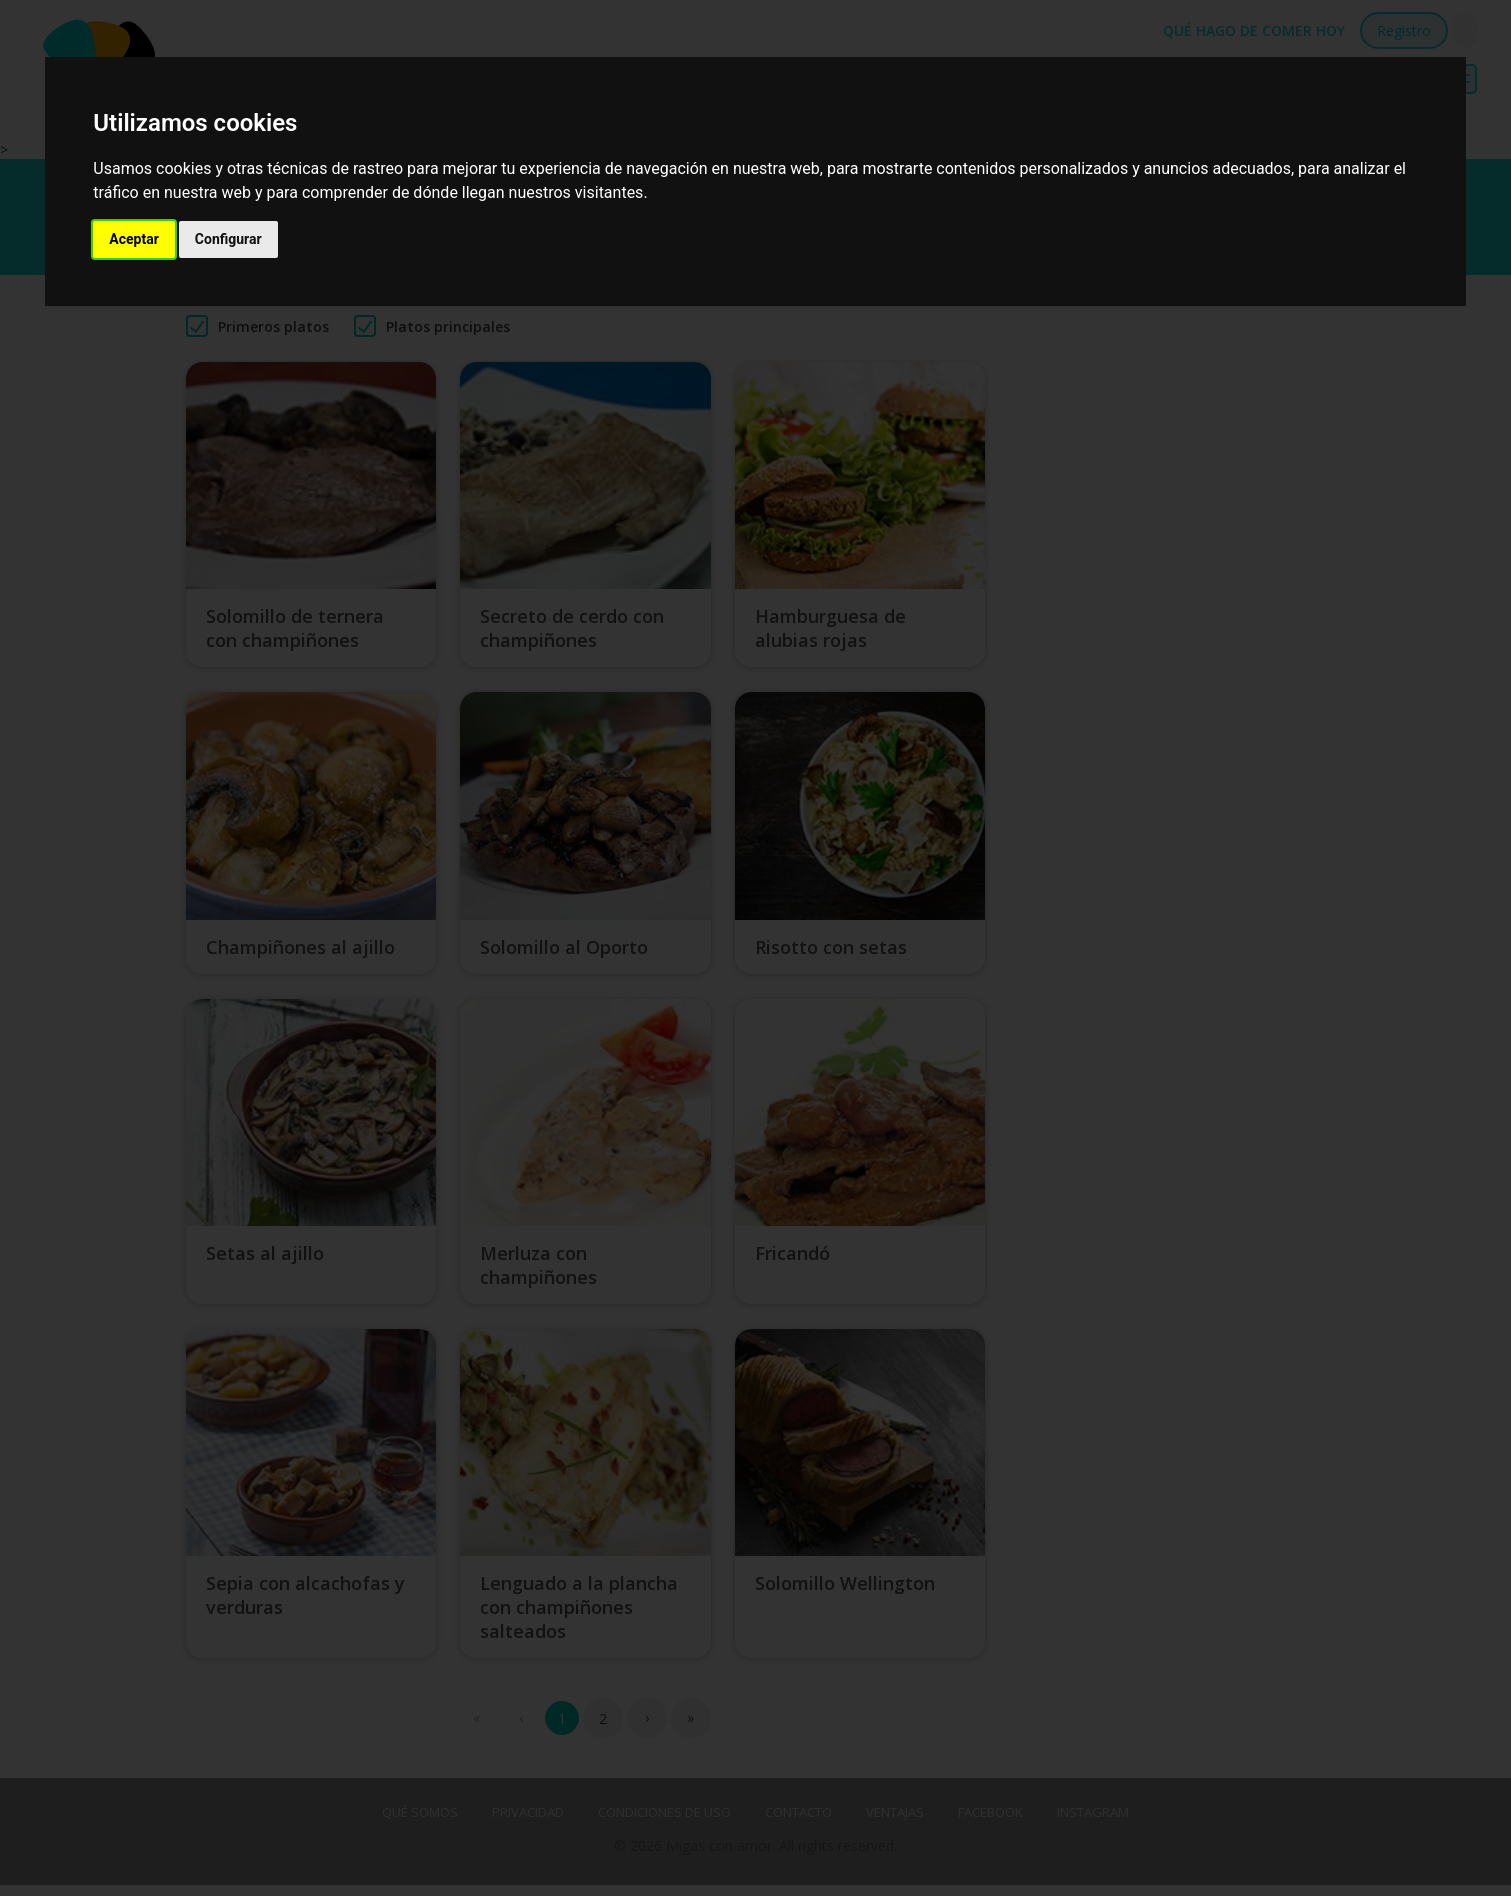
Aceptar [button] (134, 239)
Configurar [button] (228, 239)
